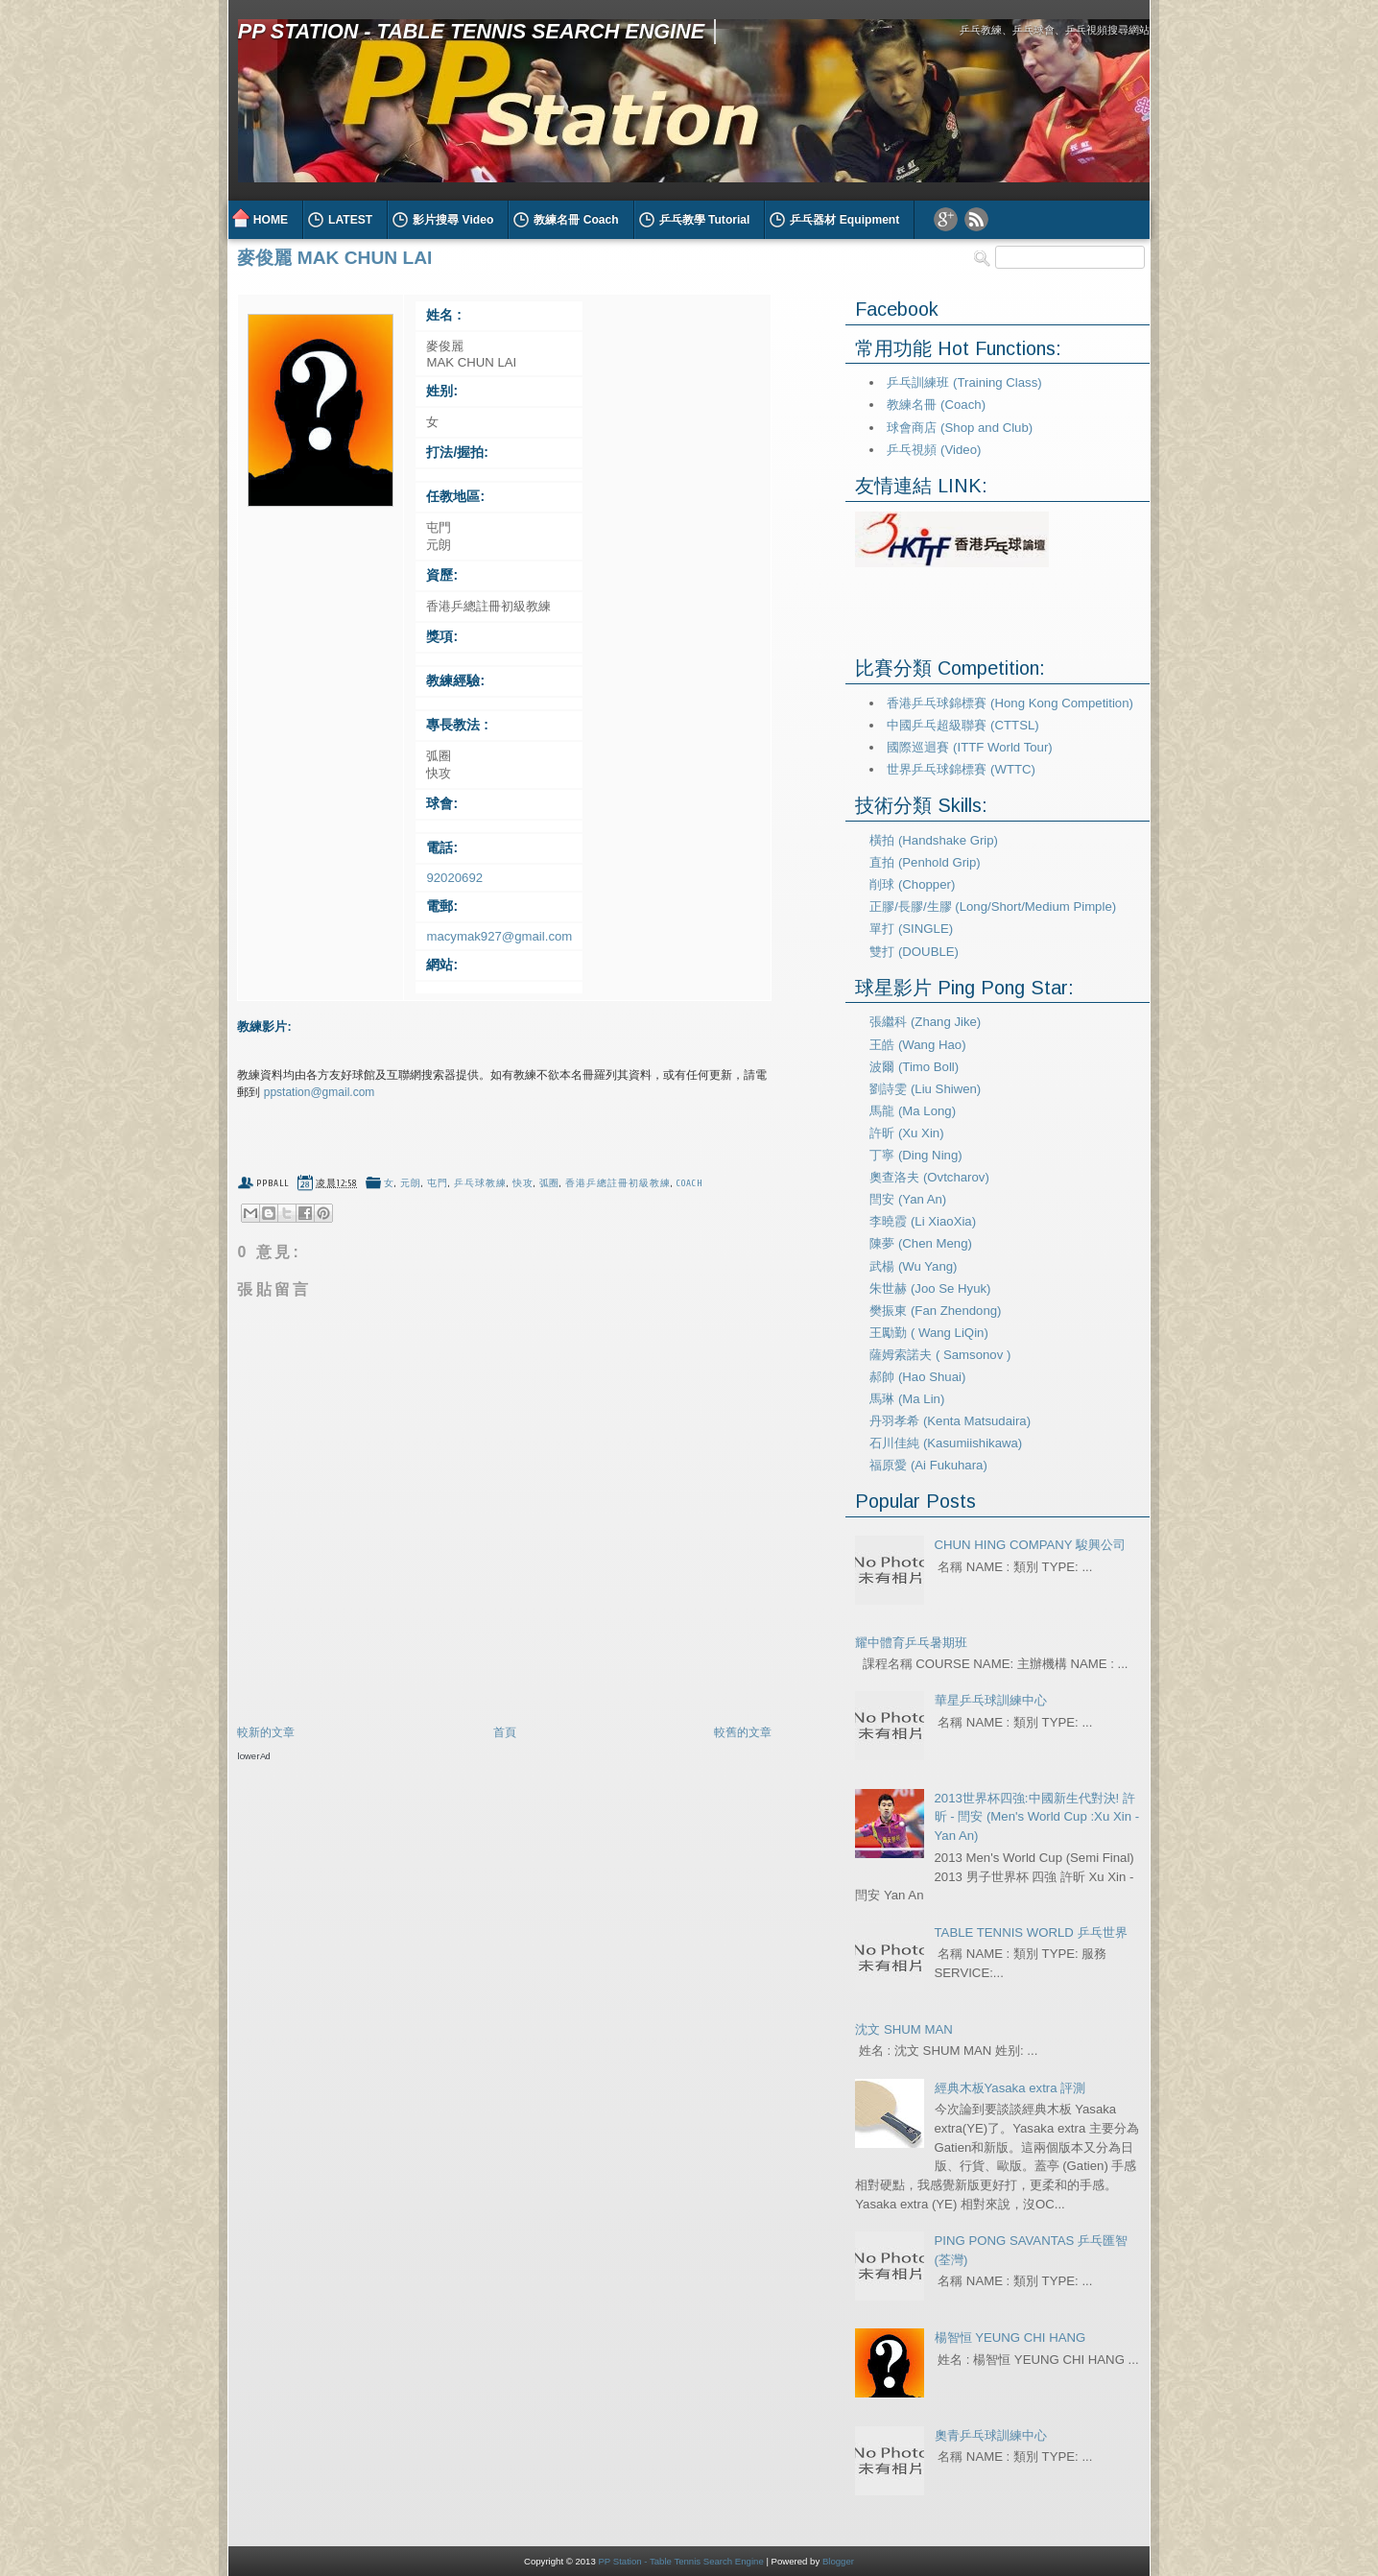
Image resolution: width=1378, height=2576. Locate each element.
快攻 (523, 1183)
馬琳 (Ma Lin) (906, 1399)
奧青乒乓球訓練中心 (991, 2435)
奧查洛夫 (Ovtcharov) (929, 1177)
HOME (270, 220)
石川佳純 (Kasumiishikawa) (945, 1443)
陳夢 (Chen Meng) (920, 1243)
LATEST (350, 220)
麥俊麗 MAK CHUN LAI (334, 258)
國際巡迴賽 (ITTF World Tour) (969, 747)
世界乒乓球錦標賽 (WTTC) (961, 769)
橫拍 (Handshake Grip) (933, 840)
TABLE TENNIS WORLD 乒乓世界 (1031, 1932)
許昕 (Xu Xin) (906, 1133)
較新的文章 (266, 1732)
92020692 (454, 878)
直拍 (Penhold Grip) (924, 862)
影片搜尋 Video (453, 220)
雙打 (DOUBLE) (914, 951)
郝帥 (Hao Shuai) (917, 1377)
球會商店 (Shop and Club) (960, 427)
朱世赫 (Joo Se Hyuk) (929, 1288)
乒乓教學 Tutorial (704, 220)
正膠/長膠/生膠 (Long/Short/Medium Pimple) (992, 906)
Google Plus (946, 219)
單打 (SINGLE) (911, 928)
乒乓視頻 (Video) (934, 449)
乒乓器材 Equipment (844, 220)
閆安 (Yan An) (907, 1199)
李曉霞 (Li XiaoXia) (922, 1221)
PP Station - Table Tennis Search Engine (471, 31)
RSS (976, 219)
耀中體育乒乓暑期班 (911, 1642)
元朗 (410, 1183)
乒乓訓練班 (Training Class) (964, 382)
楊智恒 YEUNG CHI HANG (1010, 2337)
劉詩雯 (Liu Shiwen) (925, 1089)
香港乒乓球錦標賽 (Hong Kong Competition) (1009, 703)
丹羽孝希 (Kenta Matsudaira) (950, 1421)
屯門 (437, 1183)
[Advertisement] (461, 1799)
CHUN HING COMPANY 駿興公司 (1031, 1545)
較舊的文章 (743, 1732)
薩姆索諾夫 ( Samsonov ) (939, 1355)
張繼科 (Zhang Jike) (925, 1021)
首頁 (504, 1732)
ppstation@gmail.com (319, 1092)
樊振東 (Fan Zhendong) (935, 1310)
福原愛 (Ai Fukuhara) (928, 1465)
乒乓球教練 (480, 1183)
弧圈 (549, 1183)
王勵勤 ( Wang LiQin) (928, 1332)
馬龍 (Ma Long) (912, 1111)
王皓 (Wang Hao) (917, 1045)
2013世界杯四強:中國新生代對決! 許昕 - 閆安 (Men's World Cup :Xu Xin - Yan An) (1037, 1817)
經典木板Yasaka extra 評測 (1010, 2088)
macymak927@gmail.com (499, 936)
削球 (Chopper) (912, 884)
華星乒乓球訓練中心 (991, 1700)
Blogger (838, 2561)
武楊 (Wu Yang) (913, 1266)
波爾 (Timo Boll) (914, 1067)
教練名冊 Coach (576, 220)
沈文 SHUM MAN (903, 2029)
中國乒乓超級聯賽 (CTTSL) (962, 725)
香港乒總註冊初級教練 (618, 1183)
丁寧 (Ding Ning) (915, 1155)
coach (690, 1183)
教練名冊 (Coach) (936, 404)
